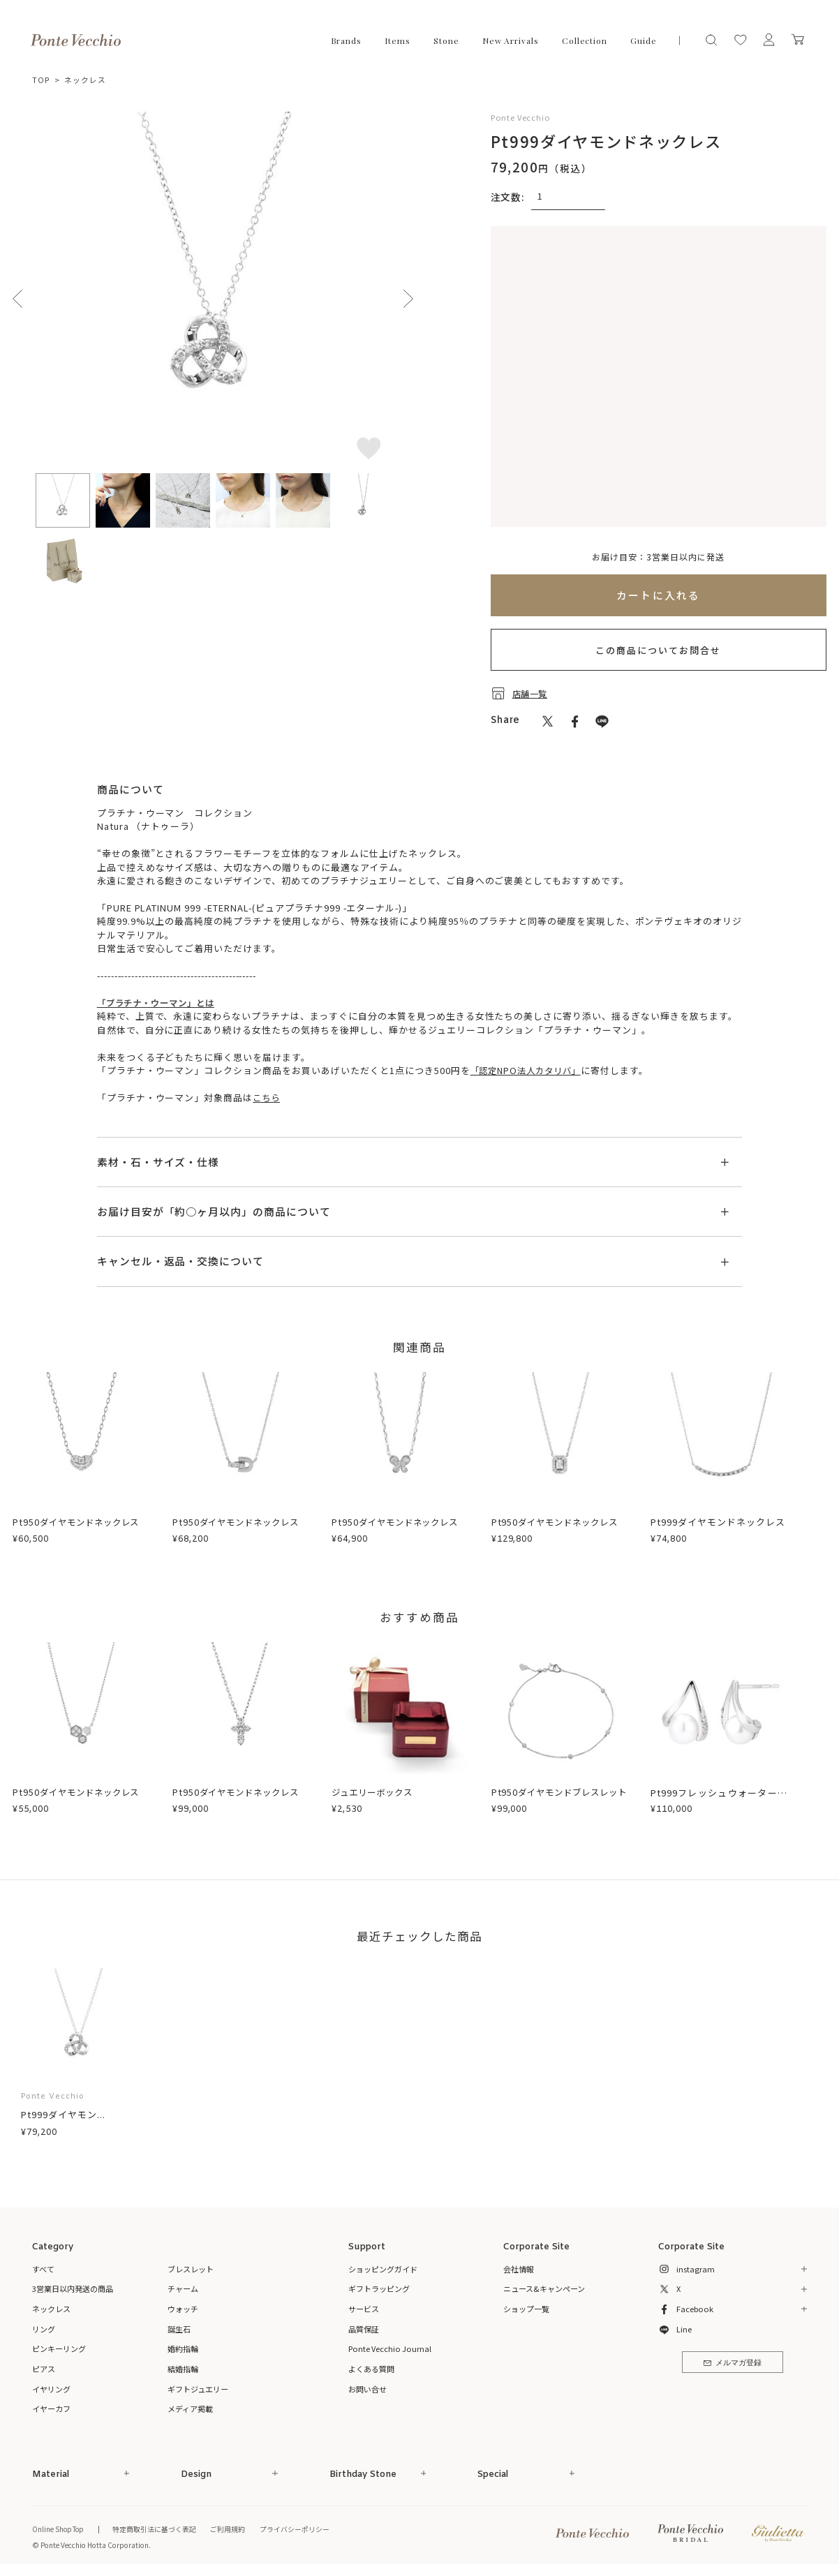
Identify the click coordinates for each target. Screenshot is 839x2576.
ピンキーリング (59, 2347)
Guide (643, 40)
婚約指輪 (183, 2347)
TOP (41, 79)
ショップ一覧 (526, 2308)
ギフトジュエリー (198, 2387)
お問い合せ (367, 2387)
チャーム (183, 2287)
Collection (584, 40)
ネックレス (84, 79)
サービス (363, 2308)
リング (43, 2327)
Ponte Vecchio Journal (389, 2347)
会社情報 (518, 2267)
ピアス (43, 2368)
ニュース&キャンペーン (544, 2287)
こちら (267, 1096)
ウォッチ (183, 2308)
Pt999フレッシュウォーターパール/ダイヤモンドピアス (719, 1798)
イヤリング (51, 2387)
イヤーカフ (51, 2407)
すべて (43, 2267)
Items (397, 40)
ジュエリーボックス (375, 1791)
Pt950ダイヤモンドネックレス (80, 1521)
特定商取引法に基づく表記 (158, 2528)
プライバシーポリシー (299, 2528)
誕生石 (179, 2327)
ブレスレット (191, 2267)
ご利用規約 (231, 2528)
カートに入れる (658, 594)
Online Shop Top (59, 2528)
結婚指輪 (183, 2368)
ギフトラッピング (379, 2287)
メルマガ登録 (733, 2363)
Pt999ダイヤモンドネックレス (718, 1521)
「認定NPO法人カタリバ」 (529, 1069)
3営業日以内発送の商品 (72, 2287)
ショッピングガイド (382, 2267)
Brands (346, 40)
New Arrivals (510, 40)
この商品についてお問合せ (657, 649)
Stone (446, 40)
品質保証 (363, 2327)
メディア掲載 (190, 2407)
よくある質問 (371, 2368)
